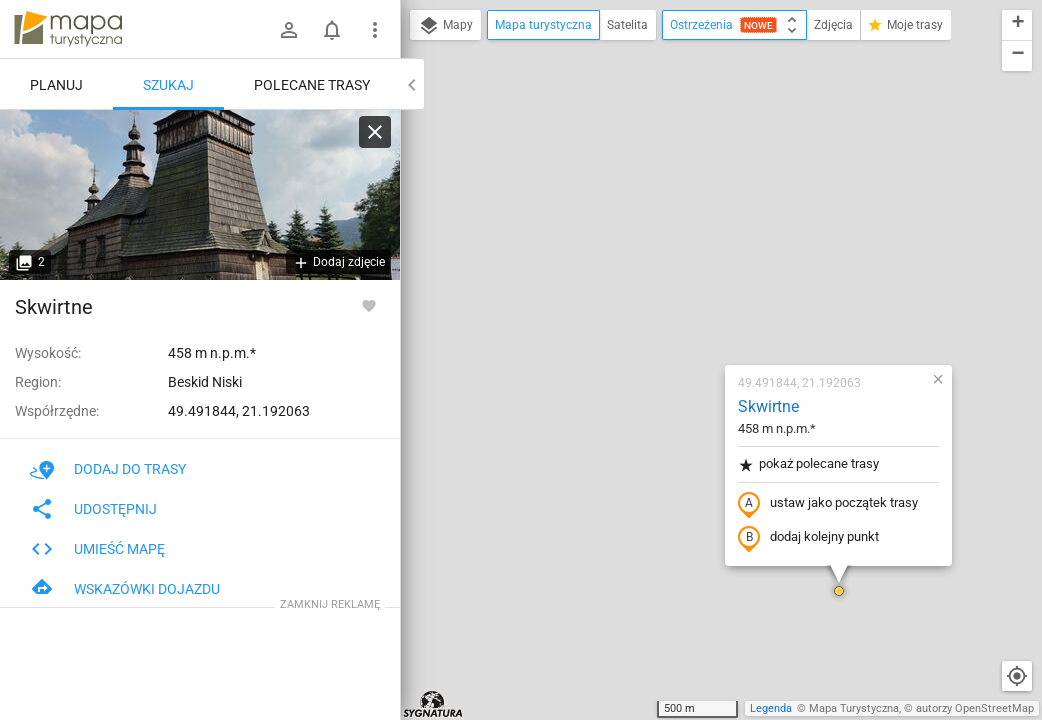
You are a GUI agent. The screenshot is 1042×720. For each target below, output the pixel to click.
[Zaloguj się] (289, 30)
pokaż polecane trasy (690, 233)
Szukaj (168, 85)
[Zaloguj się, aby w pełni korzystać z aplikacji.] (369, 305)
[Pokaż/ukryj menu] (375, 30)
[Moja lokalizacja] (1017, 676)
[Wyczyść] (375, 132)
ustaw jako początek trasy (710, 273)
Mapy (445, 26)
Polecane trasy (312, 85)
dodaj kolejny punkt (690, 307)
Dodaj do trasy (108, 469)
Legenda (771, 708)
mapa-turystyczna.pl (68, 29)
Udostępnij (93, 509)
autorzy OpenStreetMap (975, 708)
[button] (721, 360)
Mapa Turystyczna (854, 708)
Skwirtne (650, 175)
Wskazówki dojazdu (125, 589)
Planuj (56, 85)
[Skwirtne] (200, 195)
